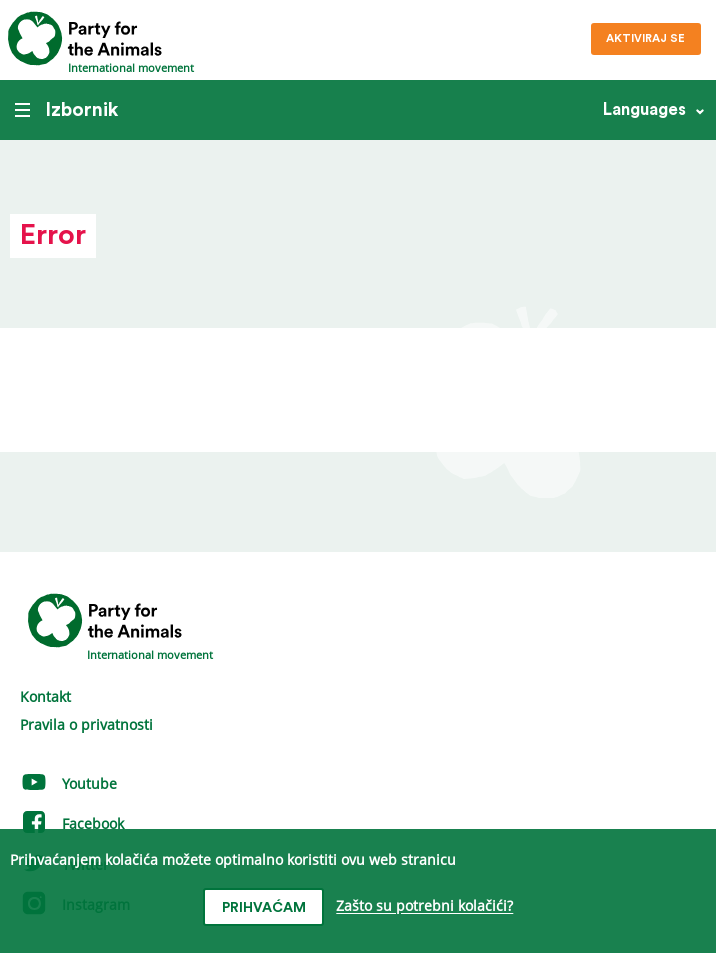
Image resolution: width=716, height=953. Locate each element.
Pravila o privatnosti (86, 724)
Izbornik (66, 110)
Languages (644, 109)
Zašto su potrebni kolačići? (424, 906)
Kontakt (45, 696)
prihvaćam (264, 908)
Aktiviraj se (645, 38)
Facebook (72, 823)
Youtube (68, 783)
